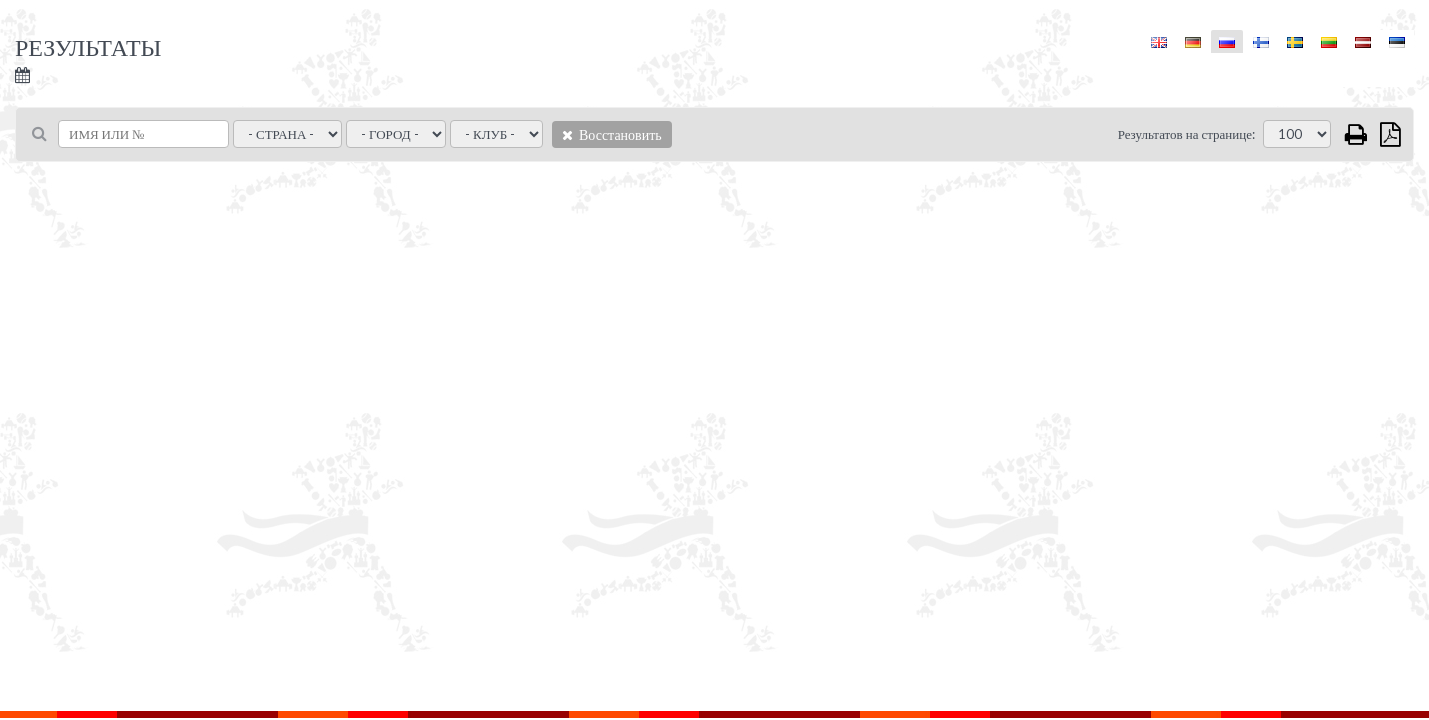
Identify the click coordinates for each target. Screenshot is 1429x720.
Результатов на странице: (1186, 134)
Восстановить (612, 134)
